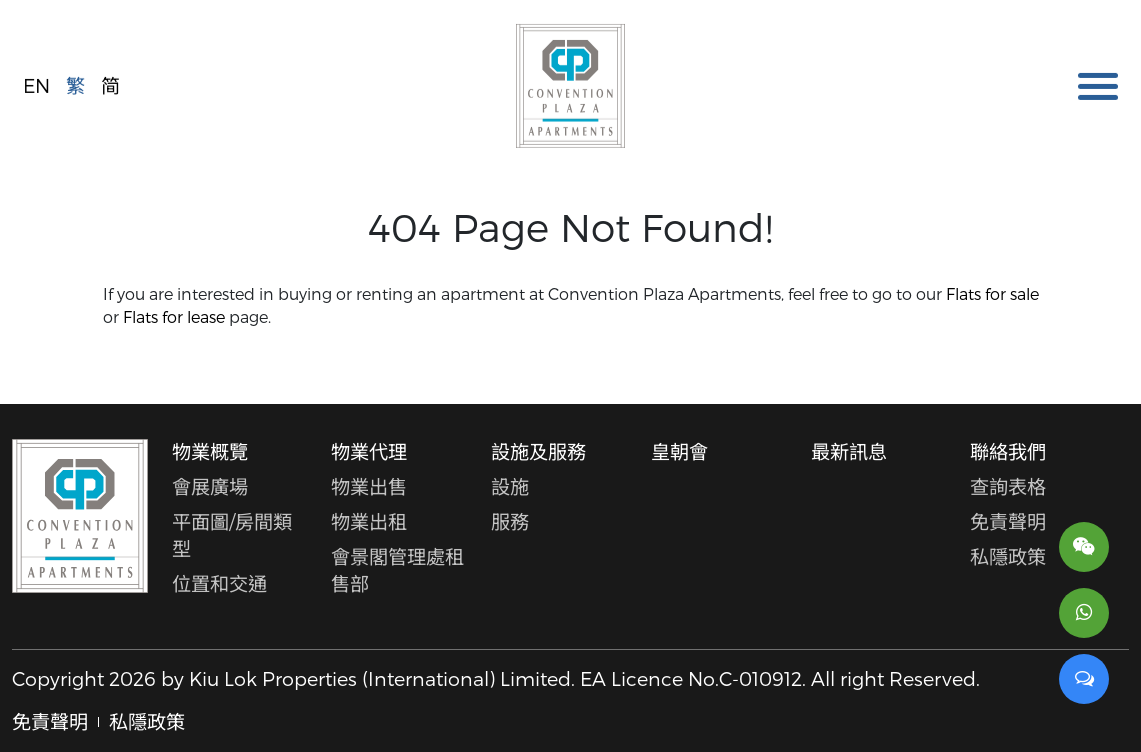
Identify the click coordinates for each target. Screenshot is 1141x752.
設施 (510, 486)
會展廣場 (210, 486)
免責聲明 (1008, 521)
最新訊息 (849, 451)
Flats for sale (992, 293)
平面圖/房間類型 (232, 535)
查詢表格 (1008, 486)
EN (36, 84)
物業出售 (369, 486)
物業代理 (369, 451)
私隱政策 (1008, 556)
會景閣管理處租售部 (397, 570)
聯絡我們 (1008, 451)
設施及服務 (538, 451)
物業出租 (369, 521)
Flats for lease (174, 316)
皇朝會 (679, 451)
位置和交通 (219, 583)
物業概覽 (210, 451)
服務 (510, 521)
